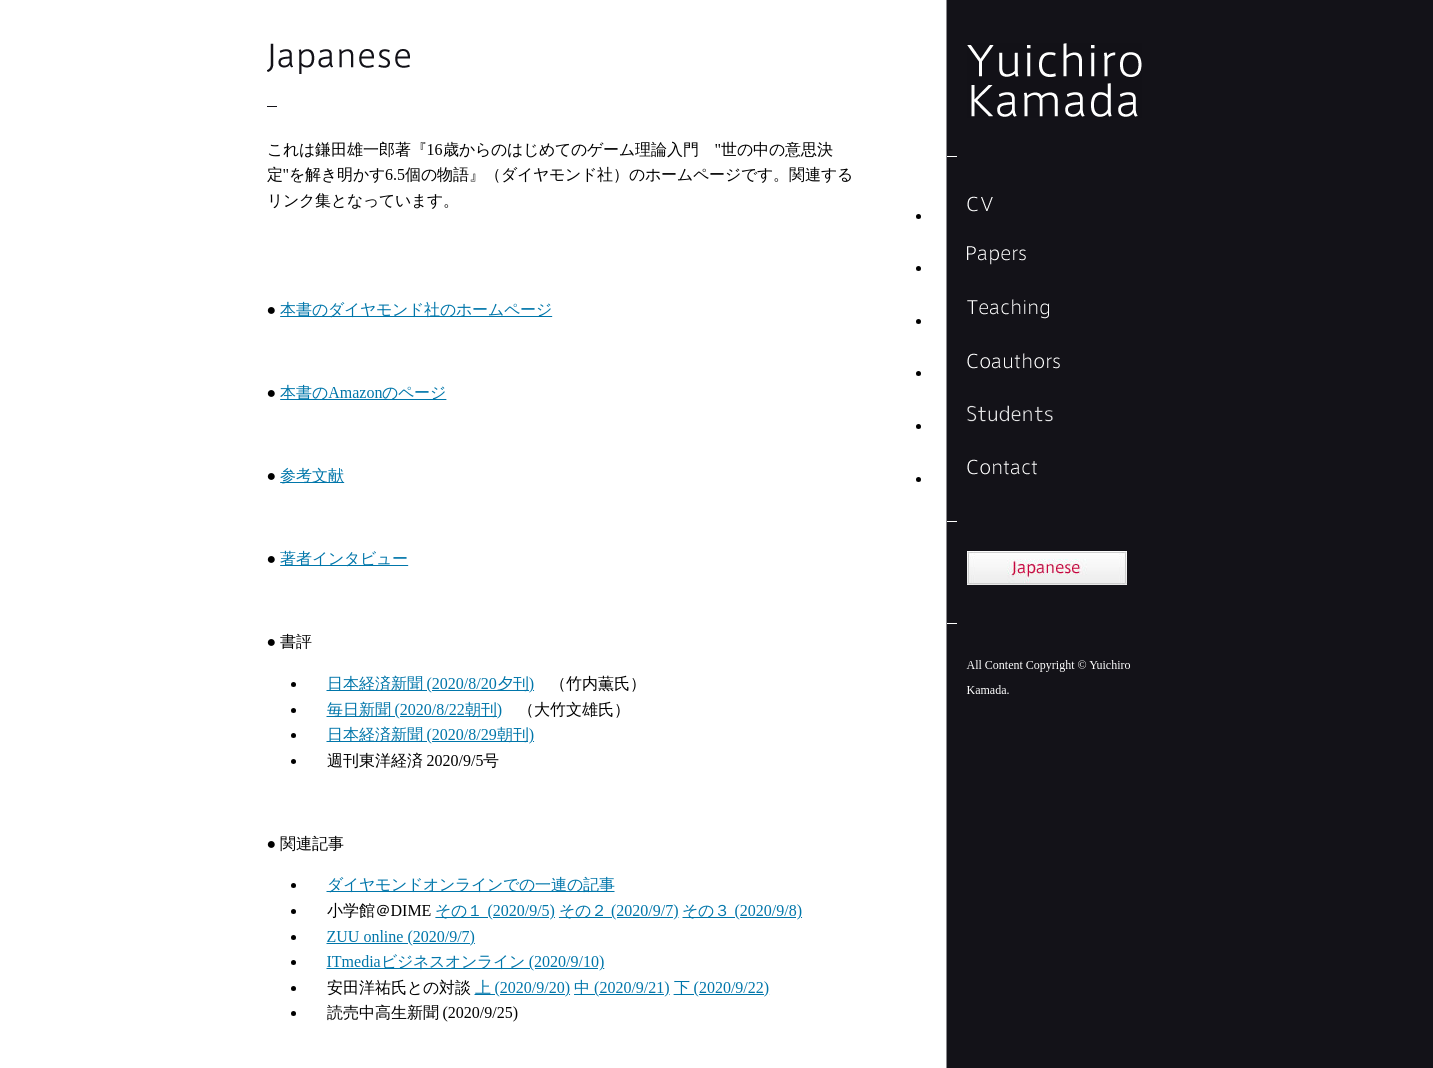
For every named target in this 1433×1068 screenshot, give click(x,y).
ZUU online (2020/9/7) (401, 936)
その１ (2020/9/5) (495, 910)
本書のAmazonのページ (363, 392)
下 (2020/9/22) (722, 987)
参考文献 (312, 475)
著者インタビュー (344, 558)
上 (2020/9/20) (523, 987)
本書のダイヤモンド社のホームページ (416, 309)
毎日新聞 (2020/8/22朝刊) (415, 709)
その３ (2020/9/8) (742, 910)
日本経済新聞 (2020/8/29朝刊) (431, 734)
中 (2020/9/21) (622, 987)
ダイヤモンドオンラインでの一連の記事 (471, 884)
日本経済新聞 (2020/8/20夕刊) (431, 683)
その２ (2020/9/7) (619, 910)
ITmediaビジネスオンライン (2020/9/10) (466, 961)
